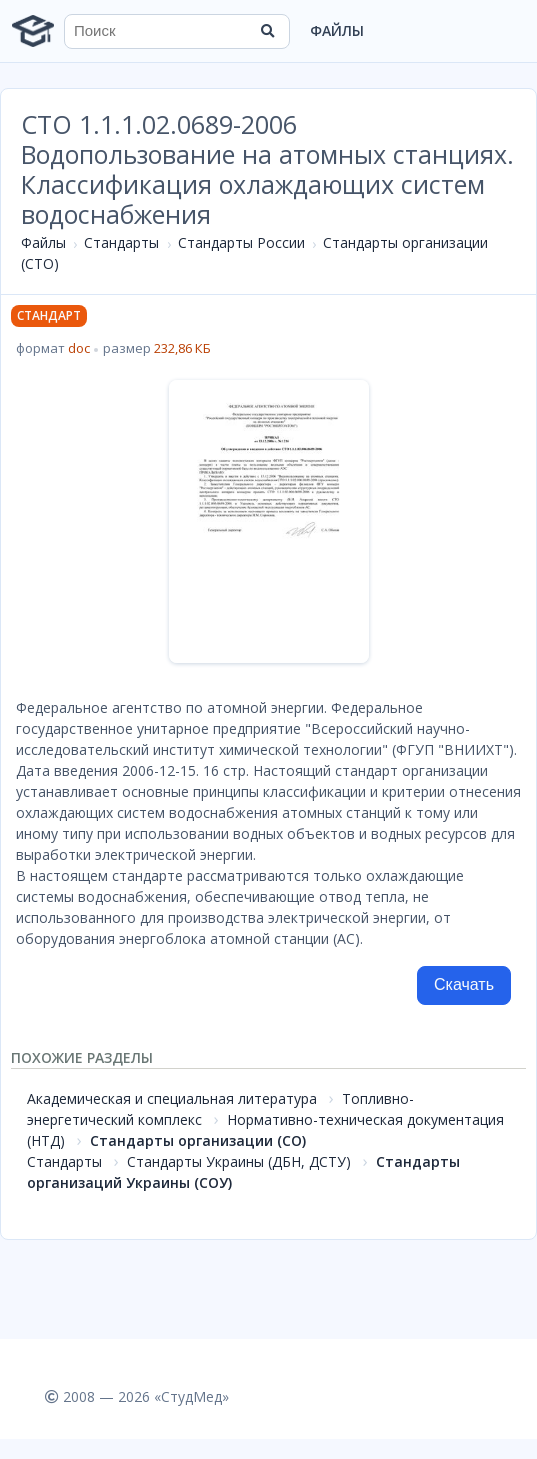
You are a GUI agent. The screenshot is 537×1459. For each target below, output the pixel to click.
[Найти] (268, 31)
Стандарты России (241, 242)
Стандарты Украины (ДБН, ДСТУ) (239, 1161)
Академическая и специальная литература (172, 1098)
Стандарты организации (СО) (198, 1140)
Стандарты (121, 242)
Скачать (464, 984)
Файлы (337, 30)
